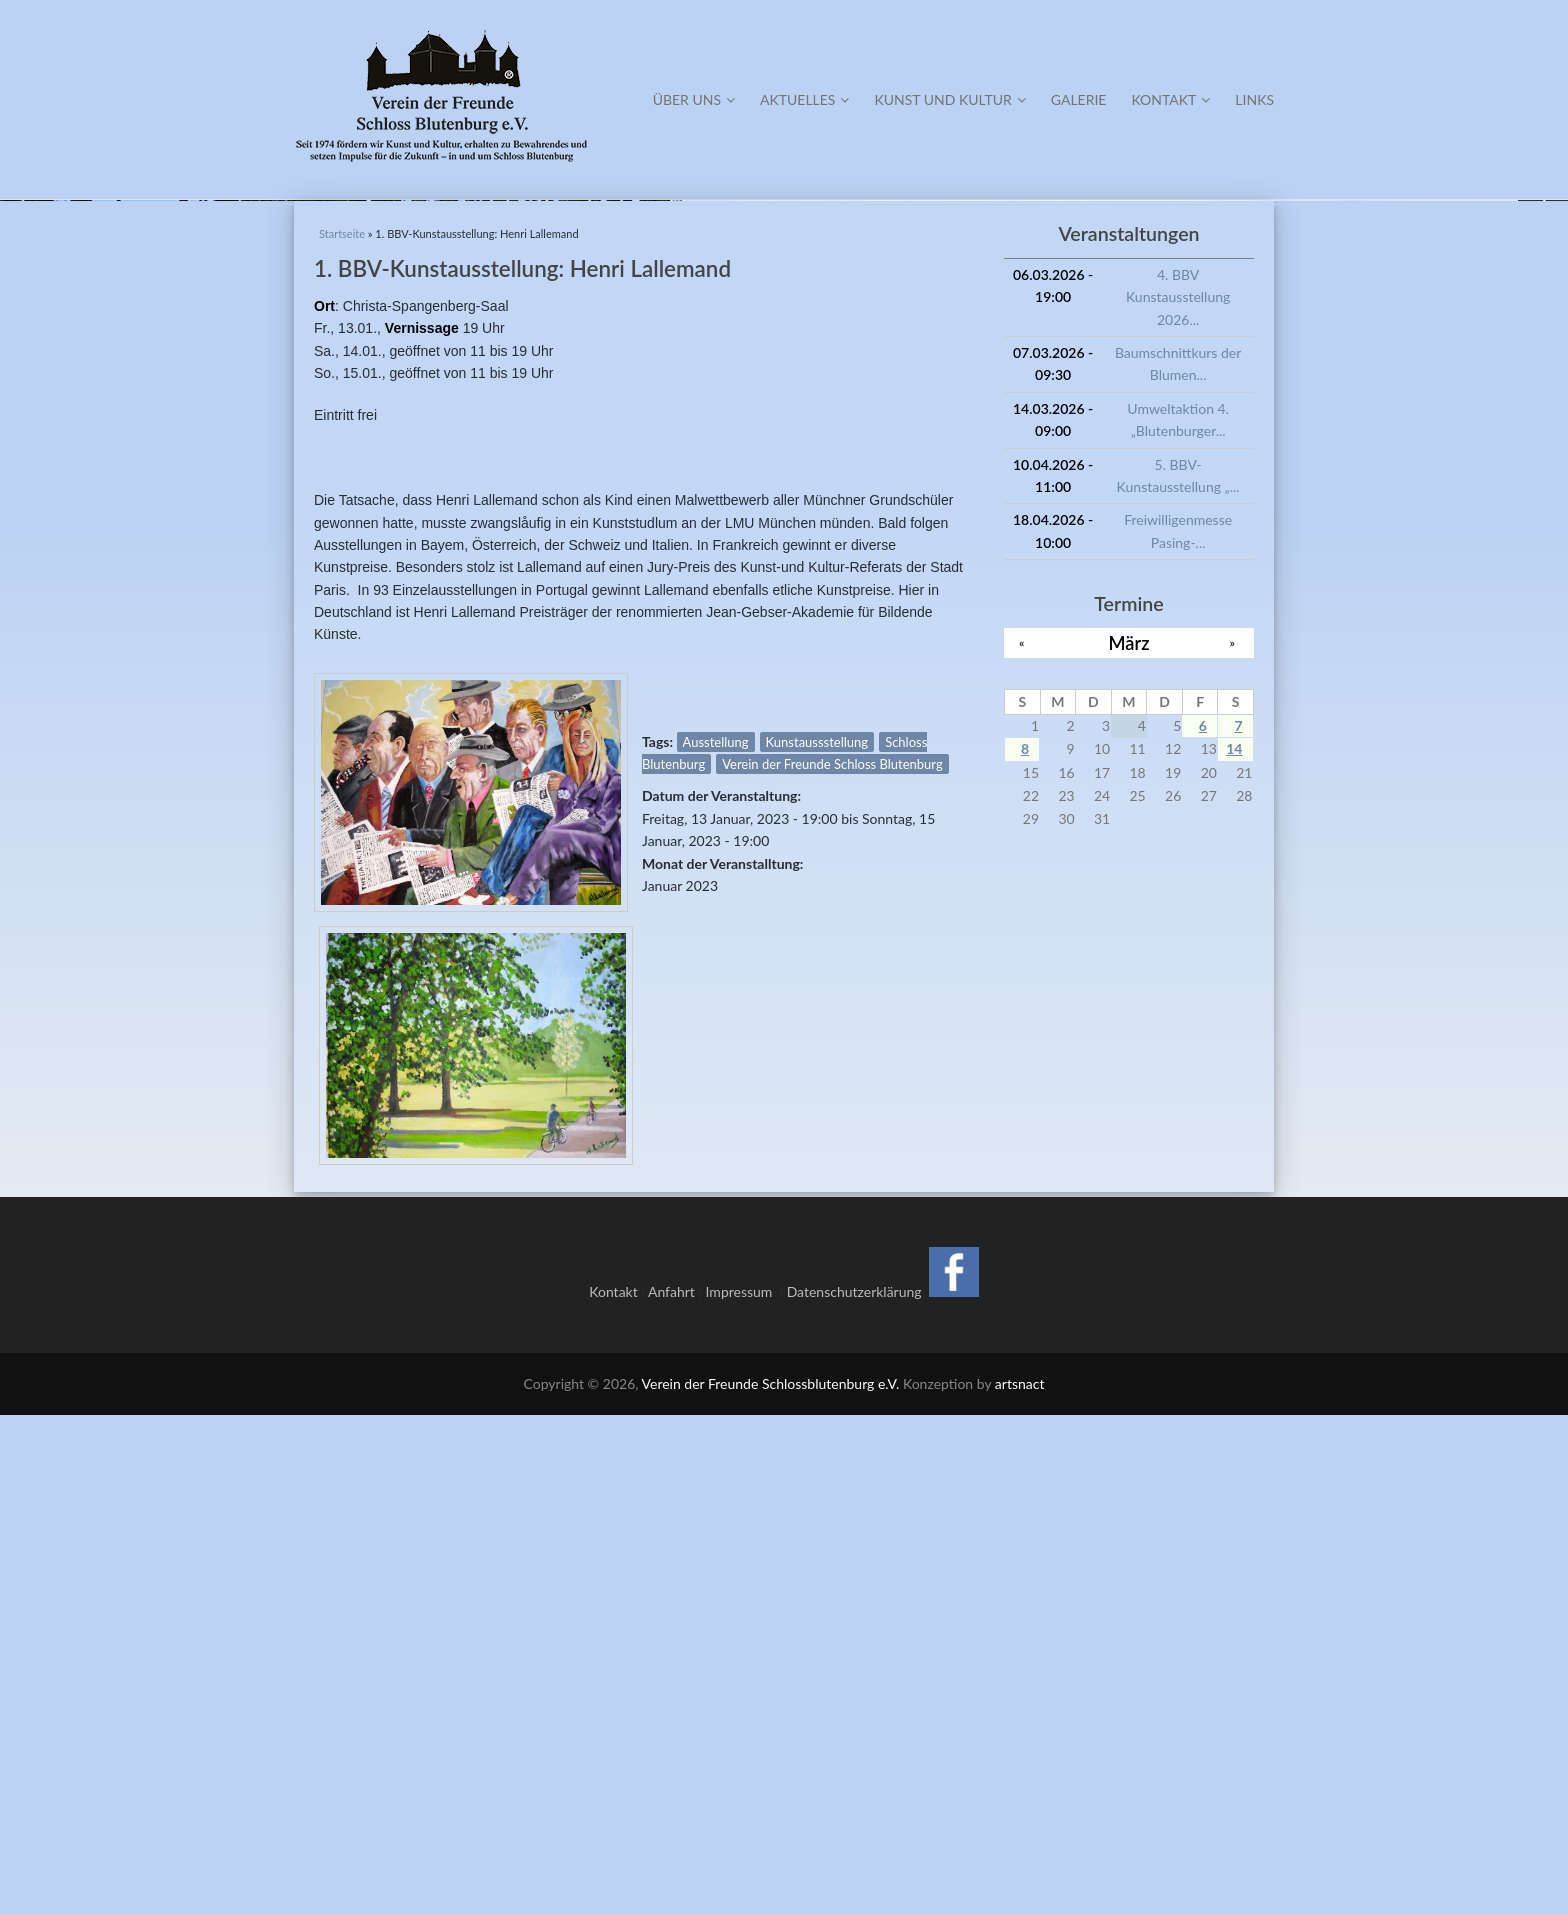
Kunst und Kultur (949, 99)
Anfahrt (671, 1791)
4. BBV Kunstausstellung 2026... (1178, 796)
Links (1254, 99)
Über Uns (694, 99)
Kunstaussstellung (817, 1241)
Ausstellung (716, 1241)
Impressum (743, 1791)
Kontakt (1170, 99)
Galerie (1079, 99)
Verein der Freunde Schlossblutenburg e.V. (771, 1883)
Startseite (342, 733)
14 (1234, 1248)
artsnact (1020, 1883)
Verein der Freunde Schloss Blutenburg (832, 1264)
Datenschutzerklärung (854, 1791)
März (1129, 1142)
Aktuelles (804, 99)
